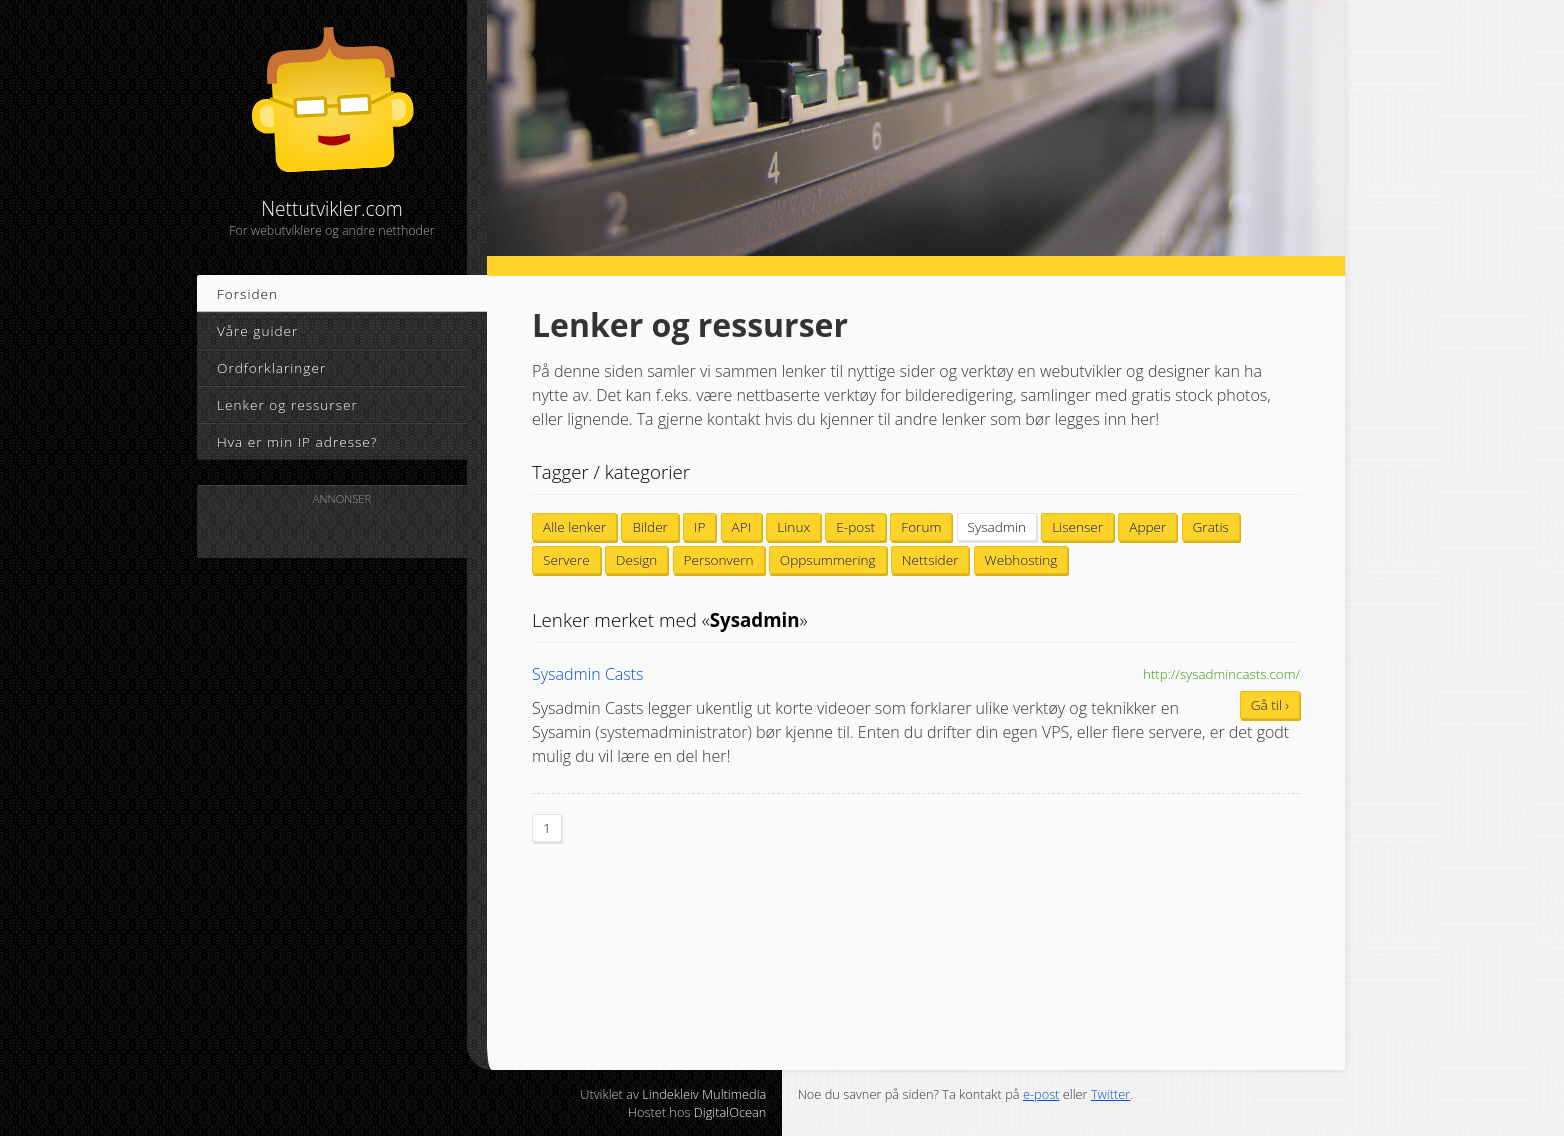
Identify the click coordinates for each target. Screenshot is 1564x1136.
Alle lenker (574, 526)
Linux (793, 526)
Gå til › (1270, 704)
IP (699, 526)
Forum (921, 526)
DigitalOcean (730, 1112)
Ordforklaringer (271, 367)
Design (637, 559)
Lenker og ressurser (287, 404)
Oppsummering (828, 559)
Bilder (650, 526)
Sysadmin (997, 526)
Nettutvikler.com (332, 132)
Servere (566, 559)
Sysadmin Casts (588, 674)
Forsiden (247, 293)
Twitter (1110, 1094)
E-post (855, 526)
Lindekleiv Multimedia (704, 1094)
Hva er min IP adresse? (297, 441)
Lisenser (1077, 526)
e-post (1041, 1094)
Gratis (1211, 526)
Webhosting (1021, 559)
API (742, 526)
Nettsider (930, 559)
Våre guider (257, 330)
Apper (1147, 526)
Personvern (719, 559)
